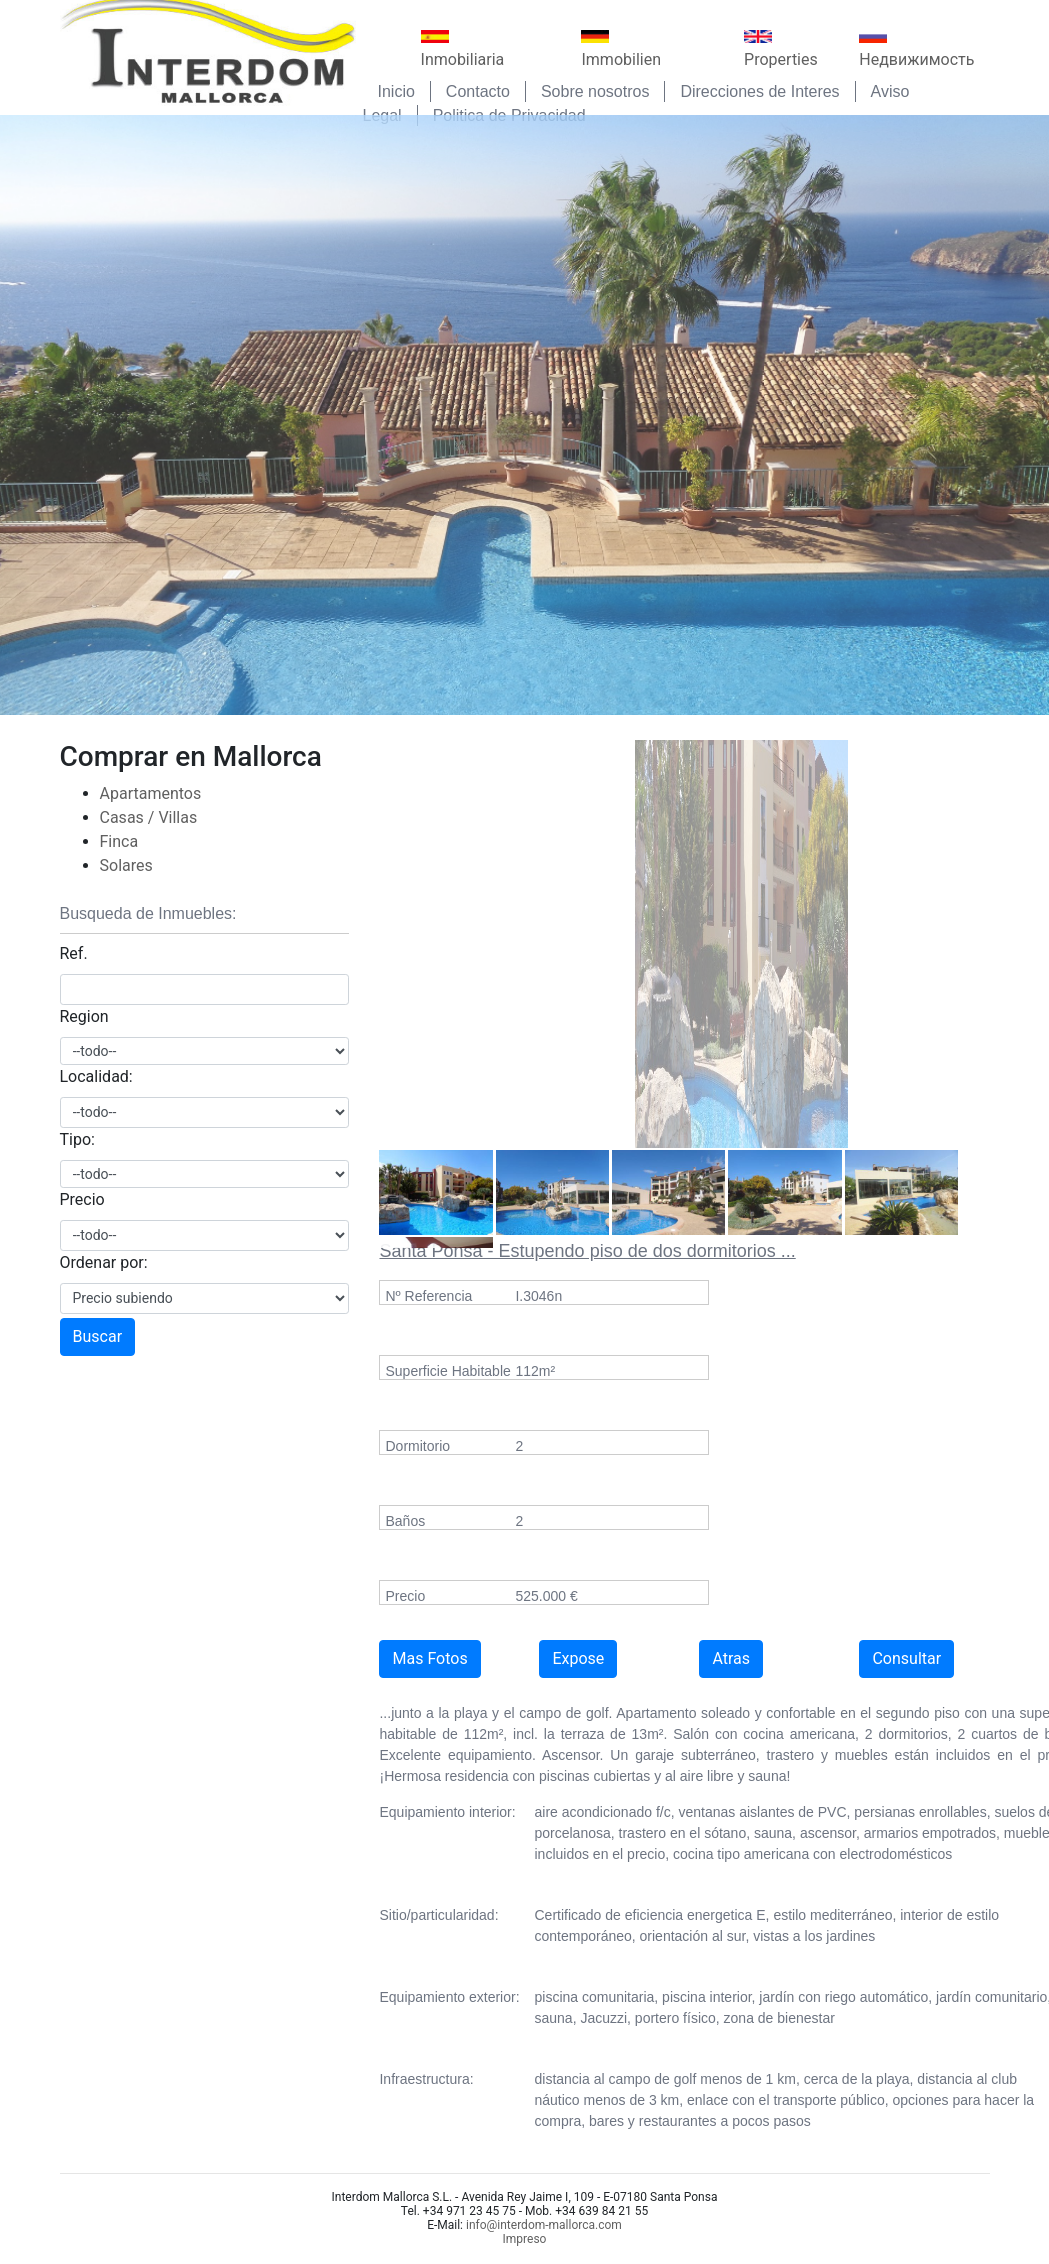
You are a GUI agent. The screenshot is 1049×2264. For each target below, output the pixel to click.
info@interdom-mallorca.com (544, 2225)
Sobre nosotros (595, 91)
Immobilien (621, 49)
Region (84, 1016)
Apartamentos (151, 793)
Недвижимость (916, 49)
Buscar (98, 1336)
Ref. (74, 953)
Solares (126, 865)
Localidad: (96, 1076)
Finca (119, 841)
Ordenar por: (104, 1262)
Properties (781, 49)
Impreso (525, 2239)
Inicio (396, 91)
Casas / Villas (149, 817)
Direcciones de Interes (759, 91)
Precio (82, 1199)
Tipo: (77, 1139)
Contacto (478, 91)
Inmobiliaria (463, 49)
